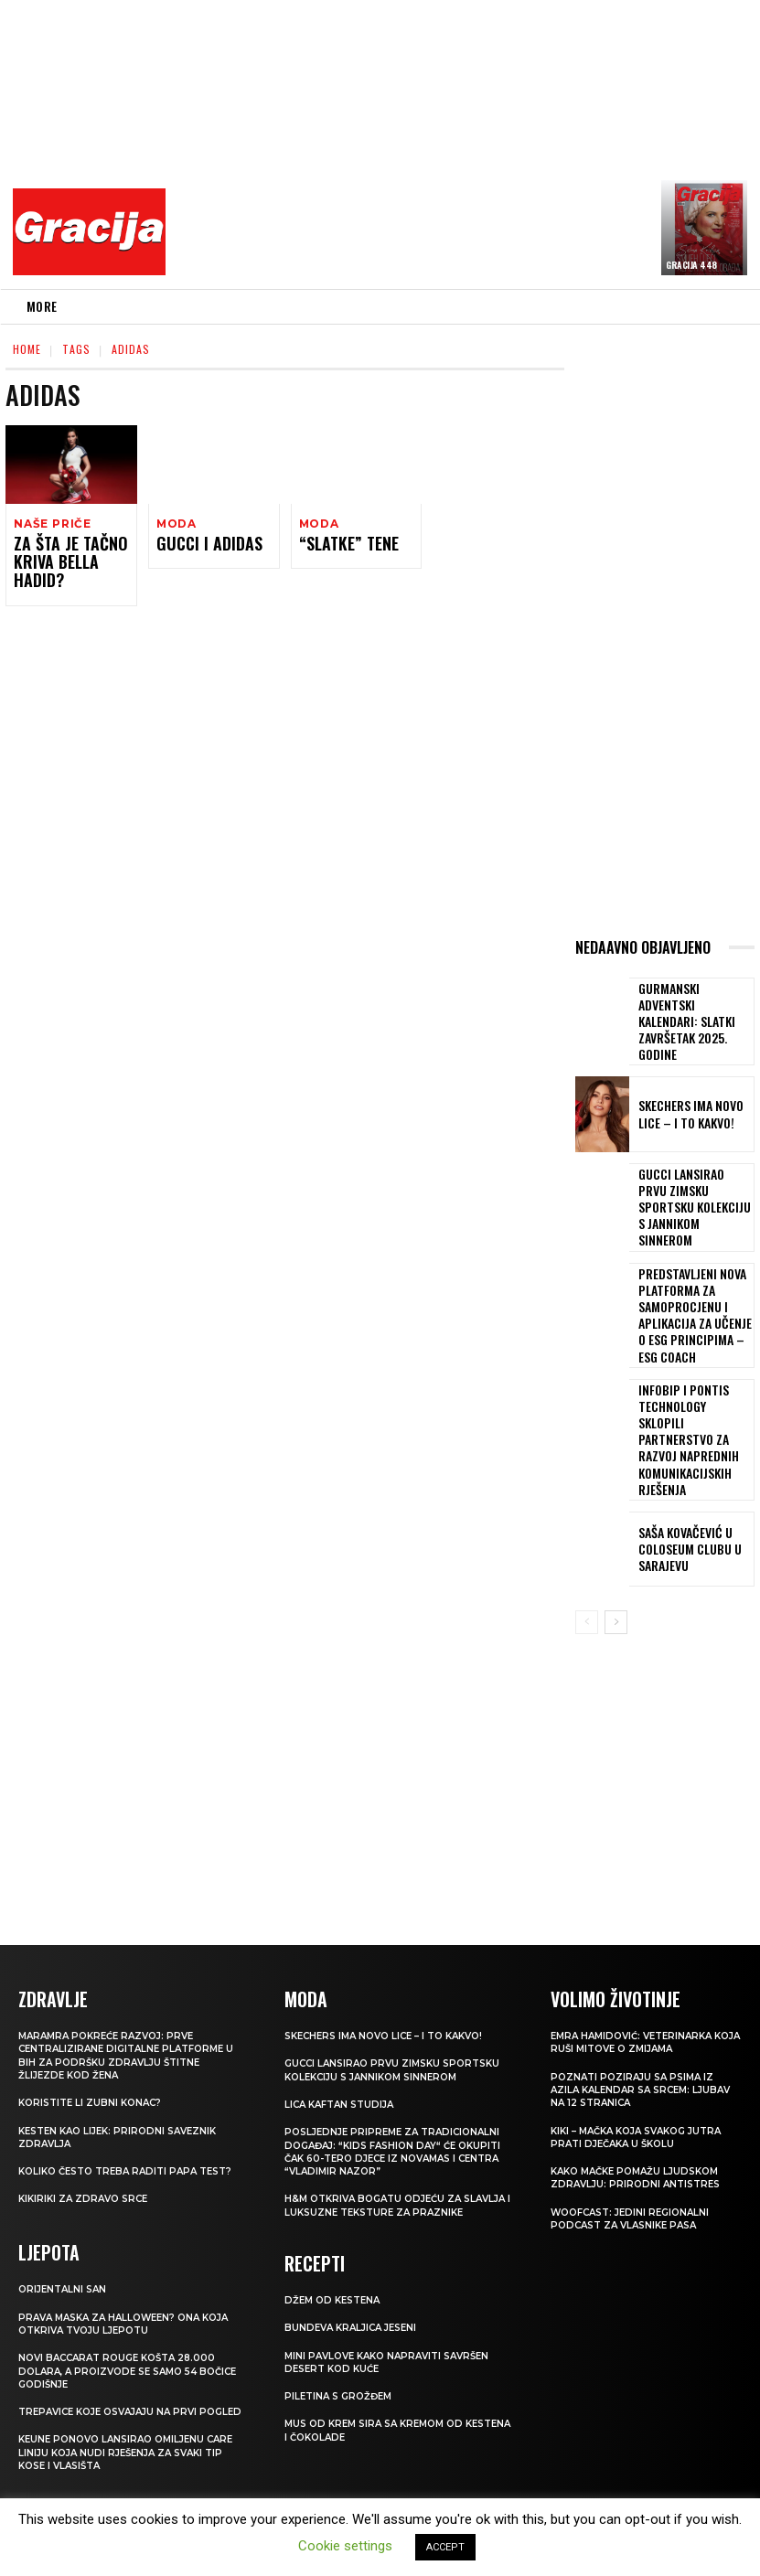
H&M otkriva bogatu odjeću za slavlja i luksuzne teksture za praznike (379, 2137)
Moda (175, 523)
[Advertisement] (468, 142)
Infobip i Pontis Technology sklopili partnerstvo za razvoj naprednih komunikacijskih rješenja (692, 1372)
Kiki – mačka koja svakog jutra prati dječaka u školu (645, 2048)
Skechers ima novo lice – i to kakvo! (691, 1101)
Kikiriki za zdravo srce (87, 2124)
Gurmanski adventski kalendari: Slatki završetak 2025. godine (692, 1014)
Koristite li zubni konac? (94, 2014)
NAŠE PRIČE (50, 523)
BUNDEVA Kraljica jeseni (355, 2264)
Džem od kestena (336, 2235)
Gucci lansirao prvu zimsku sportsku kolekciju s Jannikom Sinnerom (686, 1186)
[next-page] (616, 1536)
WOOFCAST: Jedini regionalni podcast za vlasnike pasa (637, 2130)
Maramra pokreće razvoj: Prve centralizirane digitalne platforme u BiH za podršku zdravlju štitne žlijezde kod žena (128, 1967)
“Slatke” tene (341, 545)
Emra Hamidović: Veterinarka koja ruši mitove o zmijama (638, 1954)
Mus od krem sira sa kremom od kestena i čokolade (380, 2366)
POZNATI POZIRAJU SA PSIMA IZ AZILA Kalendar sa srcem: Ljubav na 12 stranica (637, 2002)
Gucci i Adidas (198, 545)
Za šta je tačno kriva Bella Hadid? (70, 554)
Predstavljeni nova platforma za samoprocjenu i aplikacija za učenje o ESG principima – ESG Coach (688, 1277)
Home (27, 349)
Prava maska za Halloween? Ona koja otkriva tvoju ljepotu (117, 2247)
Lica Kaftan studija (343, 2029)
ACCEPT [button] (445, 2547)
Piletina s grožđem (342, 2332)
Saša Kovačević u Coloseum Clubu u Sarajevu (679, 1462)
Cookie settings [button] (345, 2546)
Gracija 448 (691, 265)
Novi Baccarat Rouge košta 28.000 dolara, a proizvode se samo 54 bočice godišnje (124, 2294)
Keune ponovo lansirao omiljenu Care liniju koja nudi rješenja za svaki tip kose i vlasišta (118, 2389)
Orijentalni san (65, 2213)
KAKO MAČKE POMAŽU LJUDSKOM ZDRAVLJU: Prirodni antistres (642, 2089)
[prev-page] (586, 1536)
